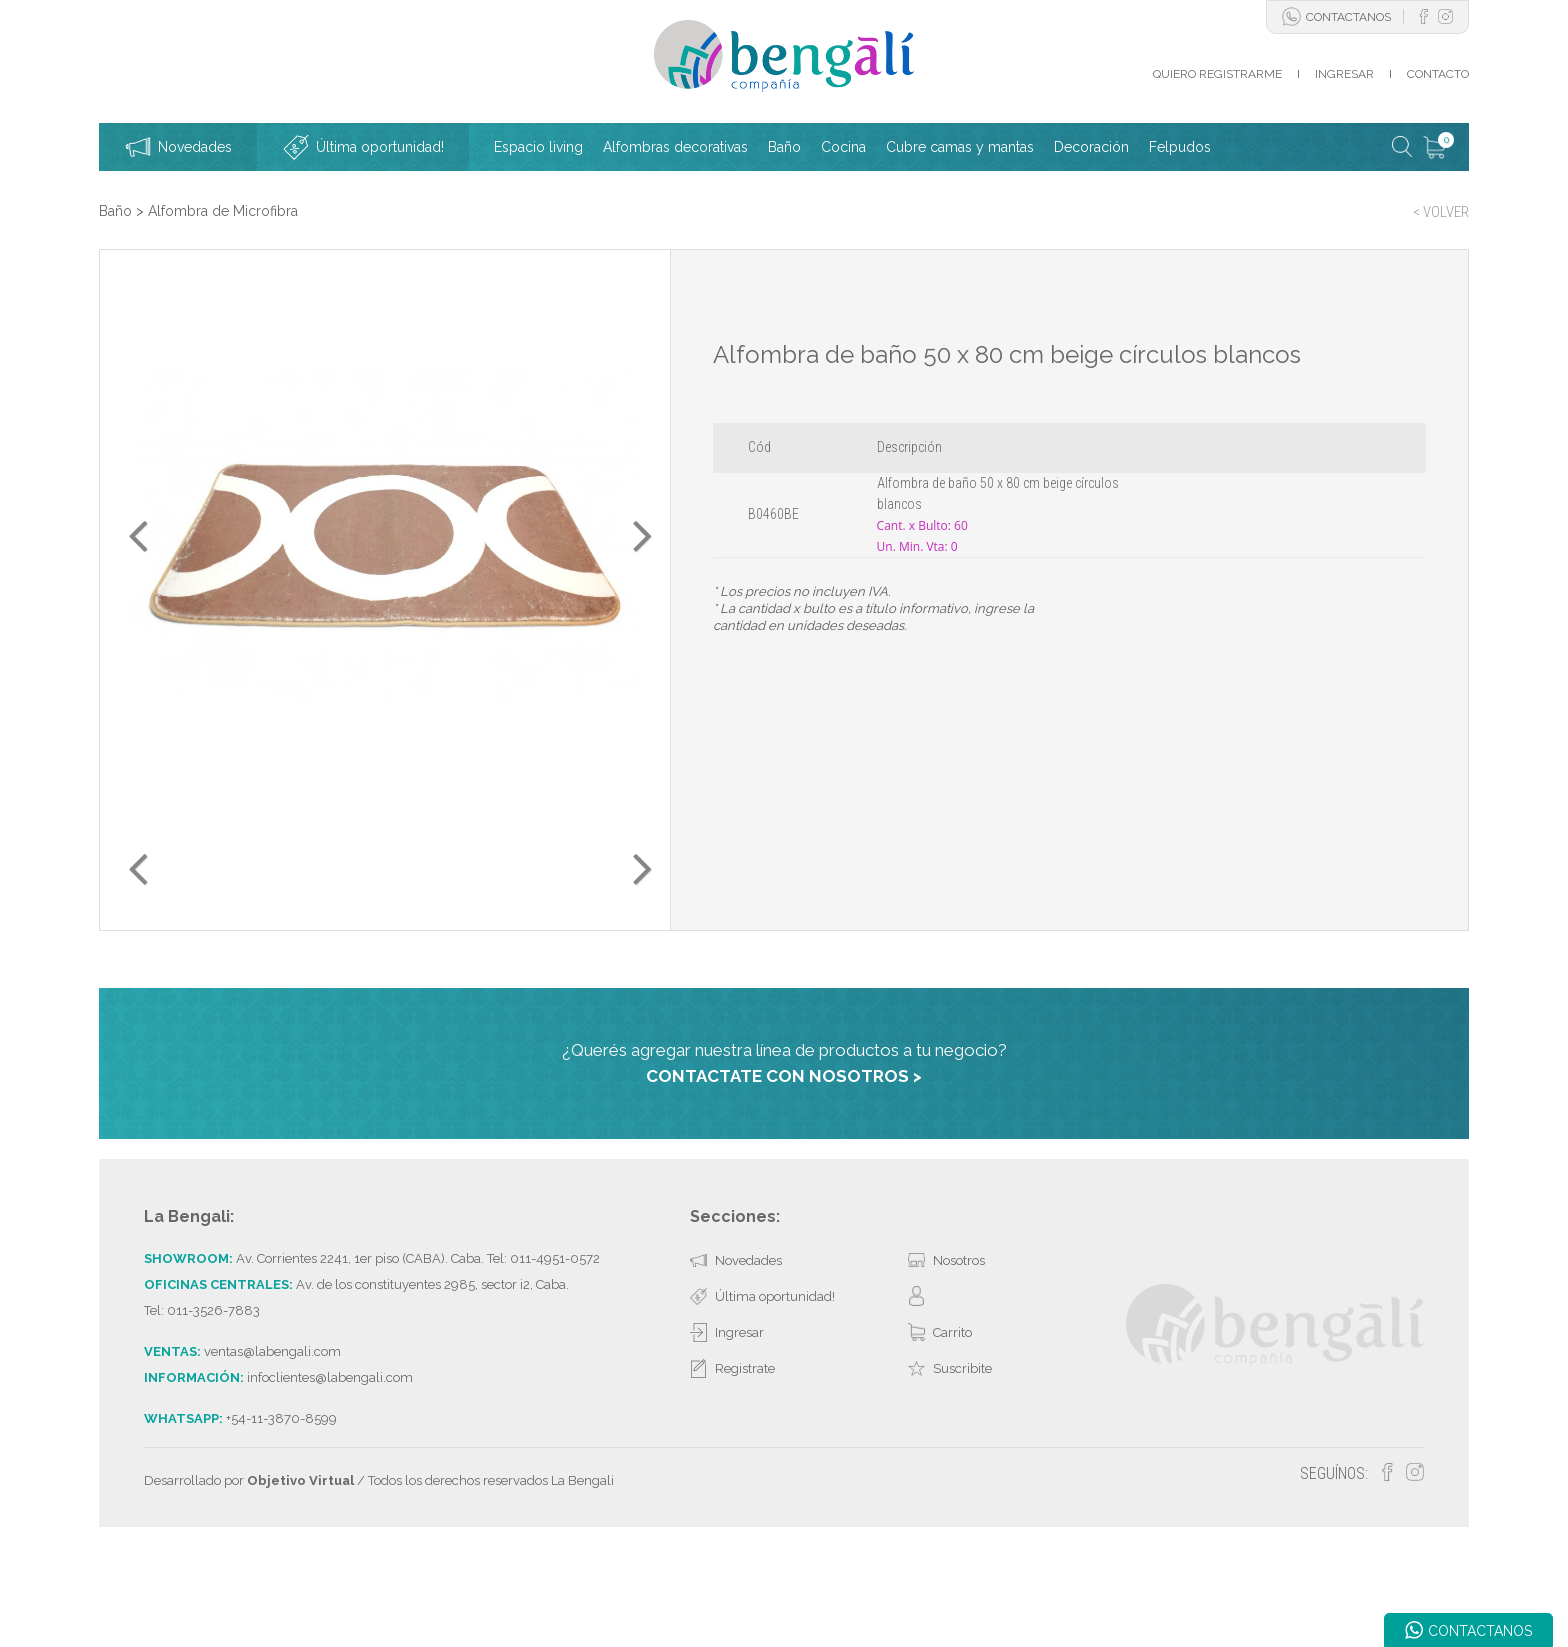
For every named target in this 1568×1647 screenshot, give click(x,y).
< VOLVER (1441, 212)
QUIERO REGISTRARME (1217, 74)
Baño (115, 211)
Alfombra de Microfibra (223, 211)
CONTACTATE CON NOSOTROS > (784, 1175)
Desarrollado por (249, 1580)
